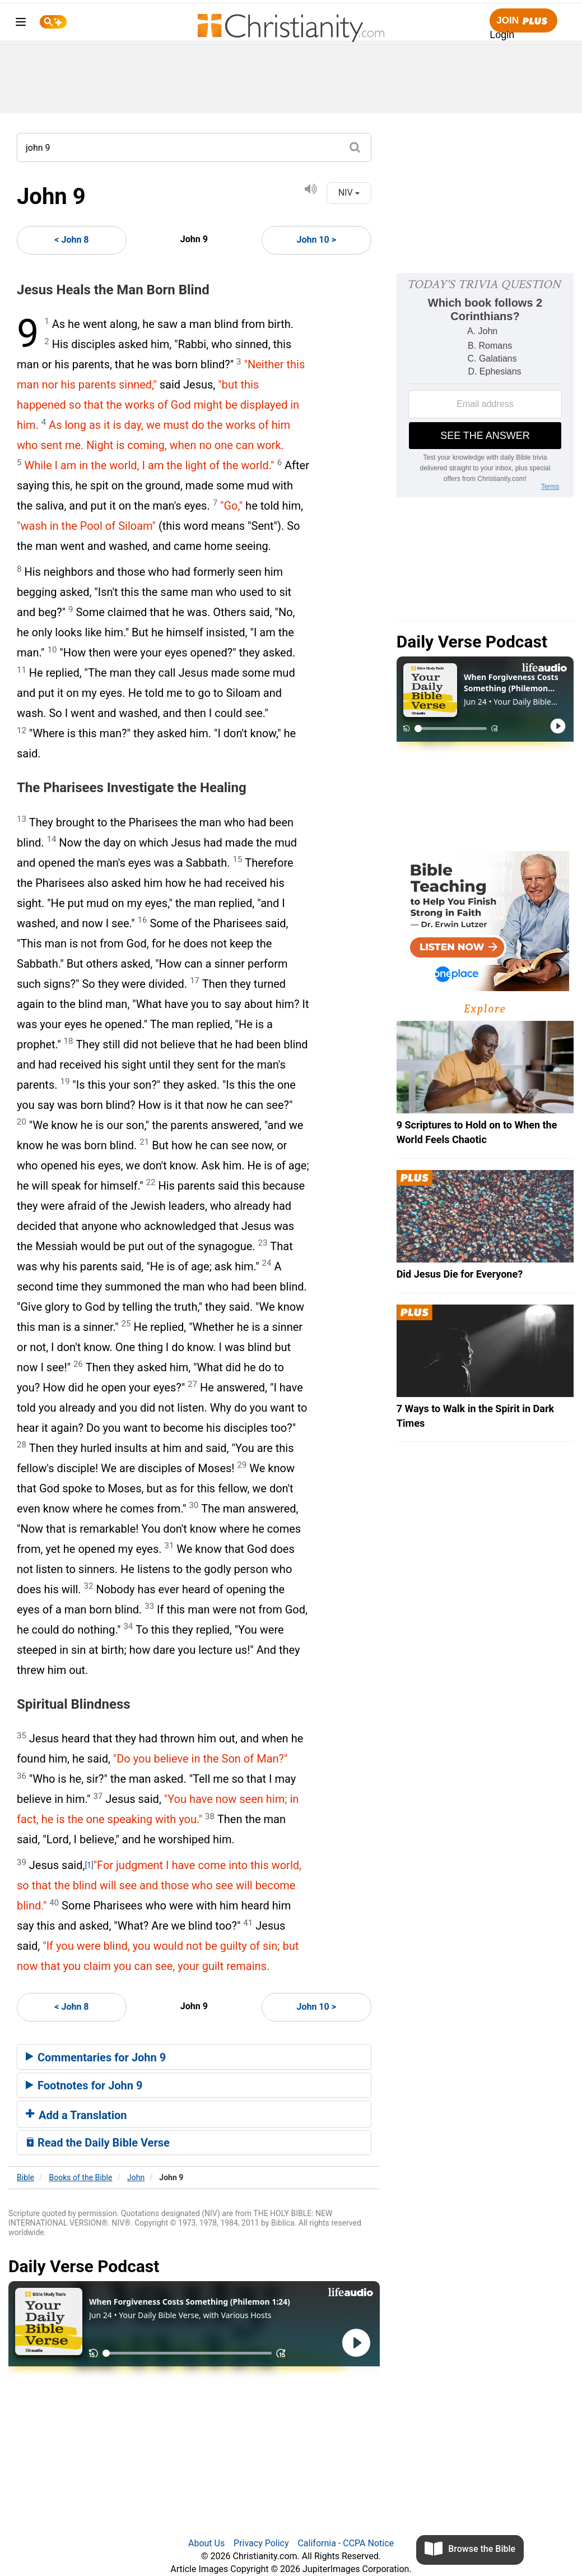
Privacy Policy (261, 2543)
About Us (206, 2543)
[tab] (194, 2057)
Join (523, 21)
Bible (25, 2177)
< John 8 (71, 239)
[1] (89, 1865)
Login (502, 34)
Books (81, 2177)
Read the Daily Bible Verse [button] (98, 2142)
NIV (349, 192)
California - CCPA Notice (345, 2543)
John (136, 2177)
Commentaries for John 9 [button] (96, 2057)
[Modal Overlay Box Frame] (485, 385)
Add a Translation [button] (76, 2115)
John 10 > (316, 239)
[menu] (20, 24)
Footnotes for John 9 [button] (84, 2085)
